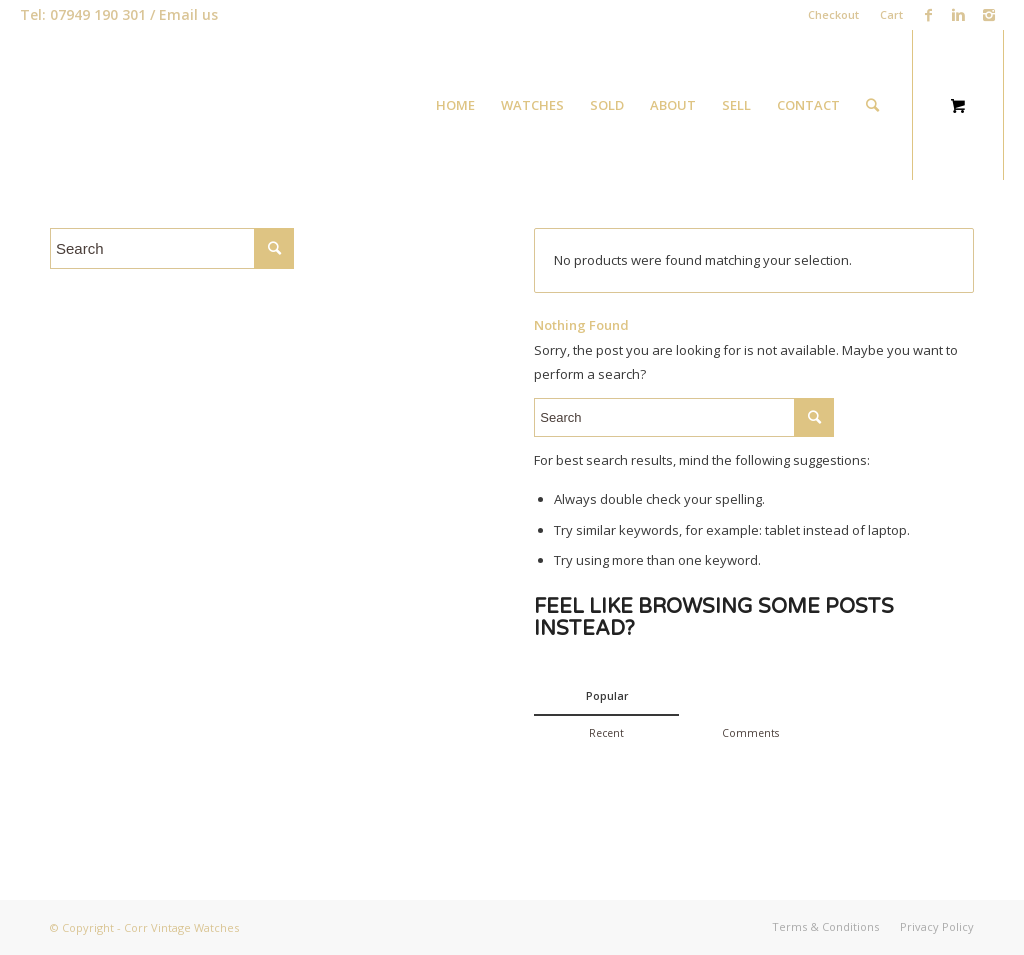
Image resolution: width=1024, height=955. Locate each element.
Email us (188, 14)
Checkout (833, 14)
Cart (891, 14)
